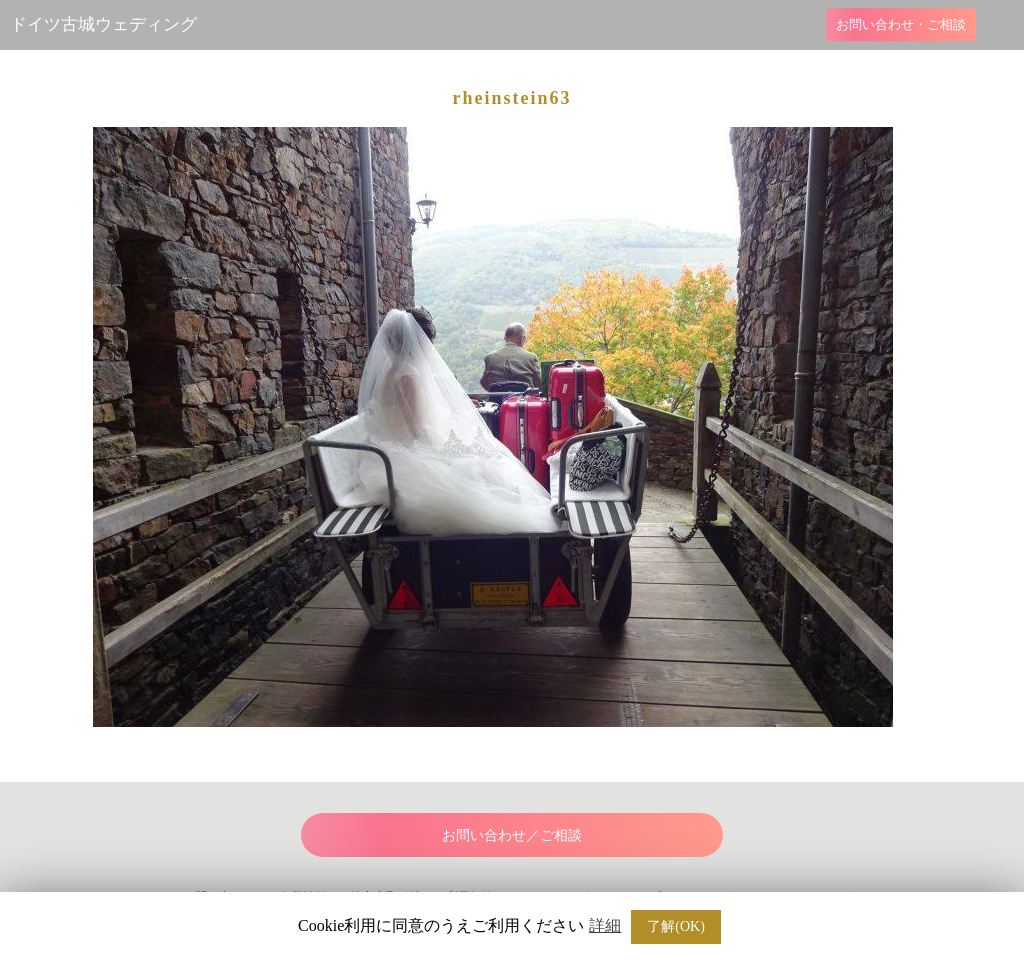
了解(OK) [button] (676, 926)
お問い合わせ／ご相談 (512, 835)
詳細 (605, 926)
